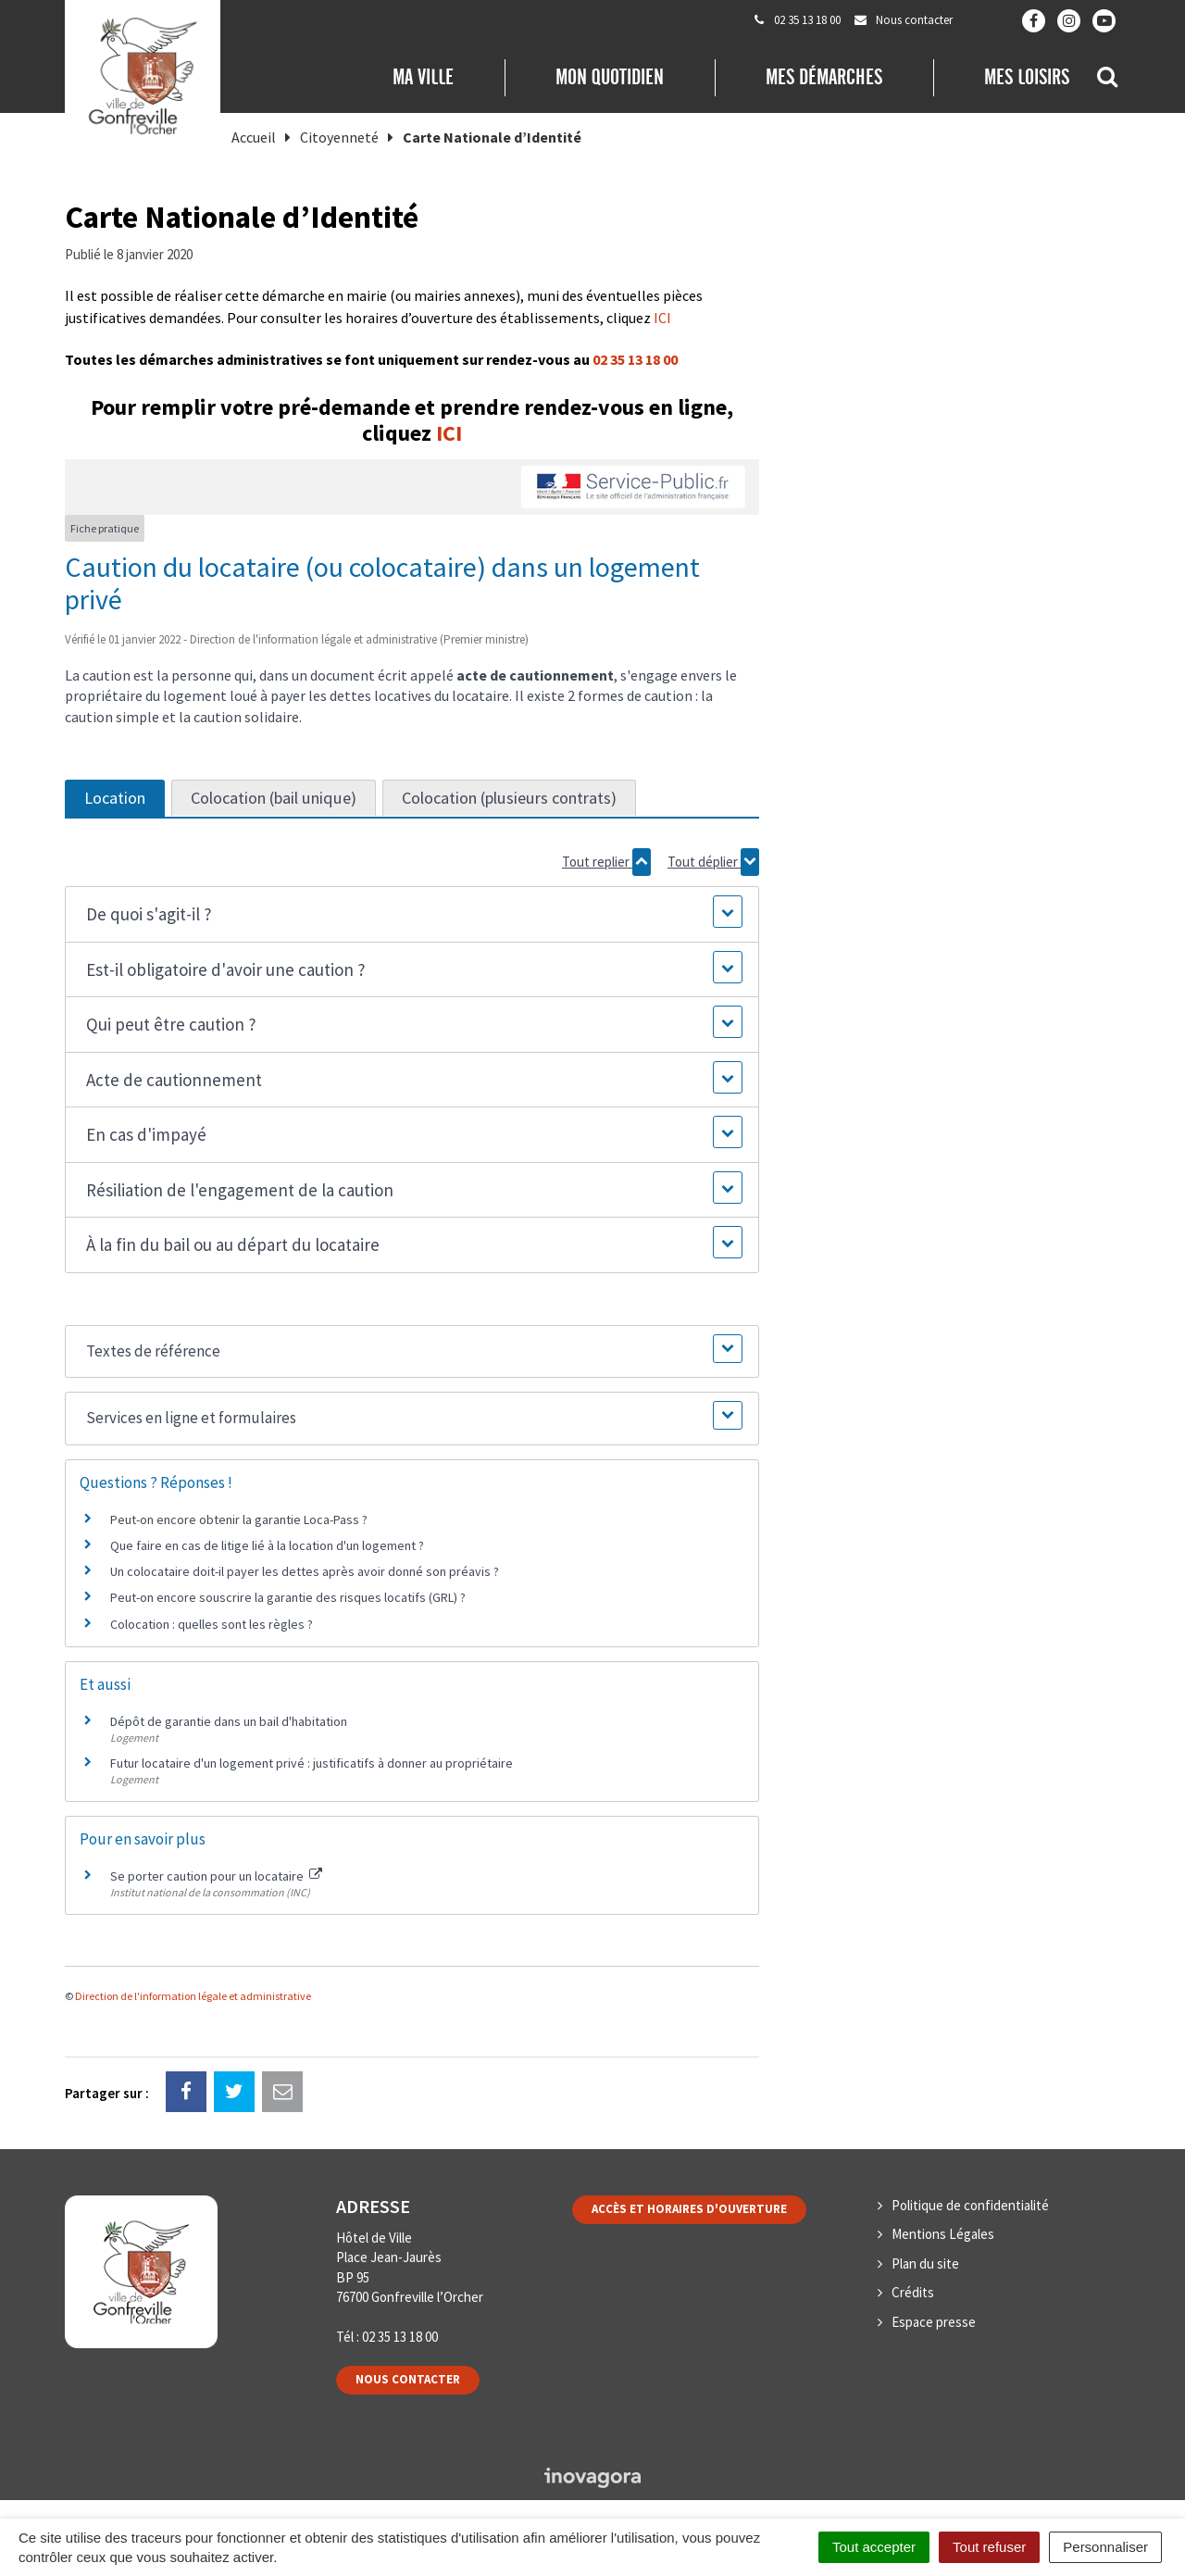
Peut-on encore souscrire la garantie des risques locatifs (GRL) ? (288, 1597)
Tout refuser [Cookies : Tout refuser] (989, 2547)
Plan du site (925, 2263)
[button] (411, 914)
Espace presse (934, 2322)
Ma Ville (423, 77)
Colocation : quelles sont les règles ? (211, 1624)
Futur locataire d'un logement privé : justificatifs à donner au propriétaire (311, 1763)
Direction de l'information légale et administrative (193, 1996)
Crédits (913, 2292)
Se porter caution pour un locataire (216, 1876)
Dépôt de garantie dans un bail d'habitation (228, 1721)
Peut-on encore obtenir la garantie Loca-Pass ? (239, 1519)
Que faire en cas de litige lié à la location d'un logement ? (267, 1545)
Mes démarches (824, 77)
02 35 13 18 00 (635, 359)
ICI (662, 317)
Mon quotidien (609, 77)
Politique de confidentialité (970, 2205)
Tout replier (606, 862)
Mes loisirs (1026, 77)
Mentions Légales (943, 2234)
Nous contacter (408, 2379)
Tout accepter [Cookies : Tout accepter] (874, 2547)
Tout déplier (713, 862)
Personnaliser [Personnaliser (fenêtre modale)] (1105, 2547)
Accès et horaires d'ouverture (689, 2209)
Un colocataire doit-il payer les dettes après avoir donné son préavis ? (304, 1571)
